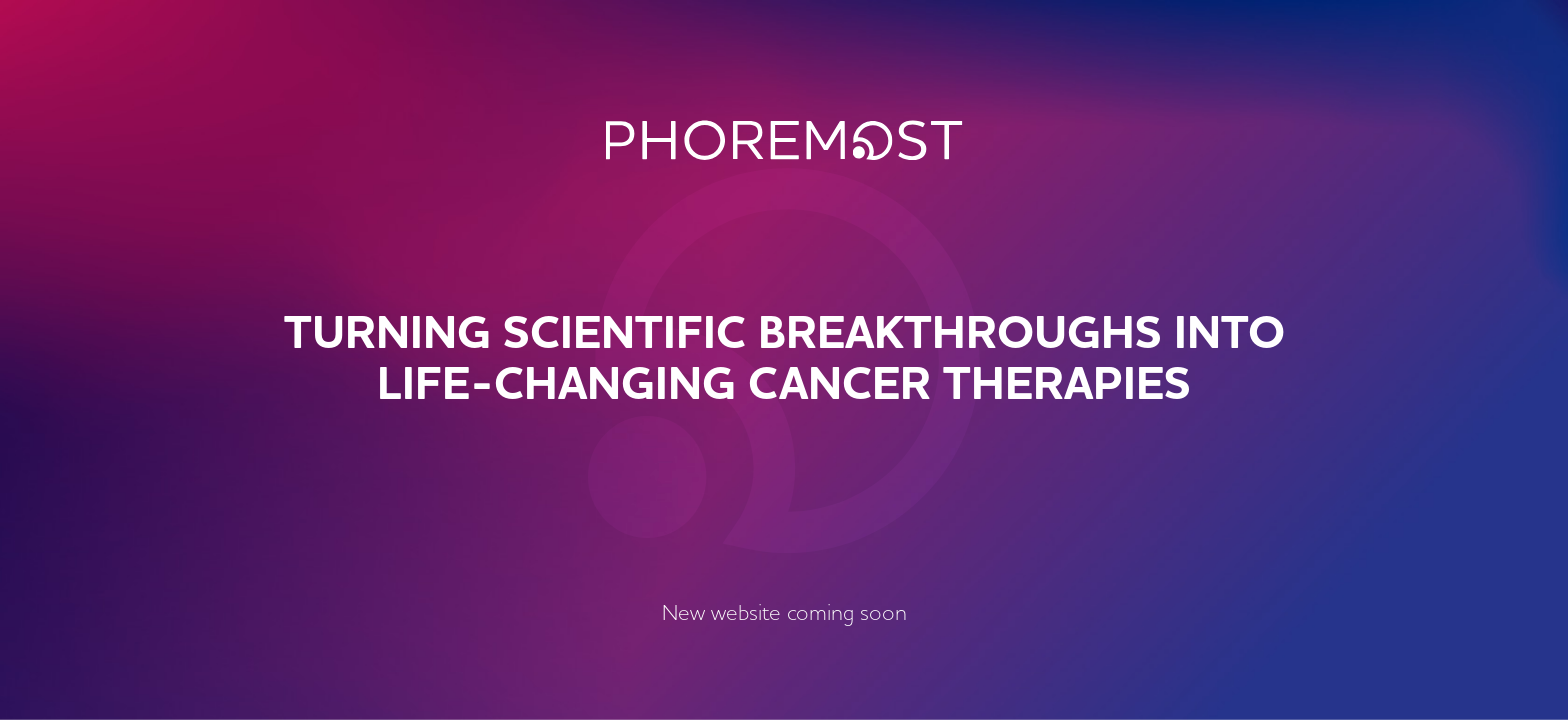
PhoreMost (784, 140)
